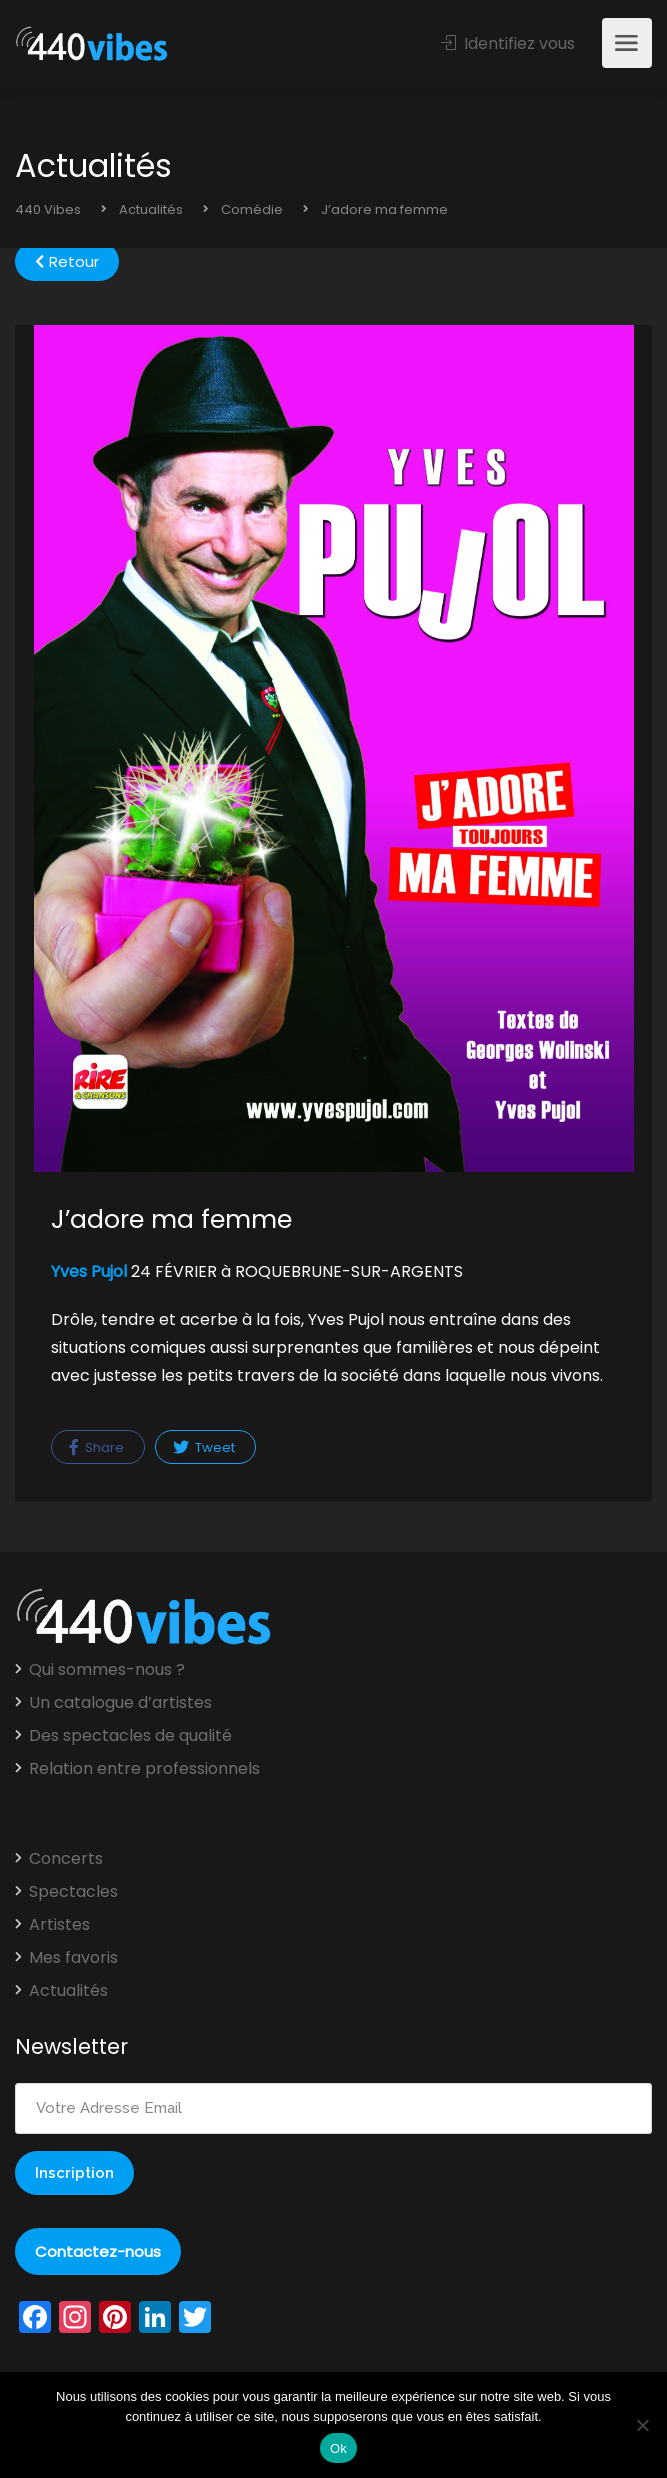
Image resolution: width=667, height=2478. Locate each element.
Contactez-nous (98, 2251)
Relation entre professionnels (144, 1769)
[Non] (642, 2425)
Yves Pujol (91, 1271)
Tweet (204, 1447)
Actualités (68, 1991)
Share (96, 1447)
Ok (338, 2448)
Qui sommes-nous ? (107, 1670)
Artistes (59, 1925)
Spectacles (73, 1892)
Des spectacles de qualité (130, 1736)
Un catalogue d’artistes (120, 1703)
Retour (67, 261)
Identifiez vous (508, 43)
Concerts (66, 1859)
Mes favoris (73, 1958)
